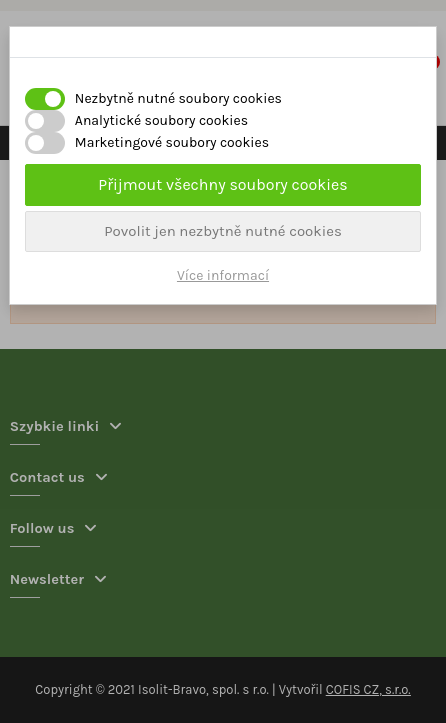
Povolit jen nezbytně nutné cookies (223, 231)
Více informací (223, 275)
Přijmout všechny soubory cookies (222, 184)
